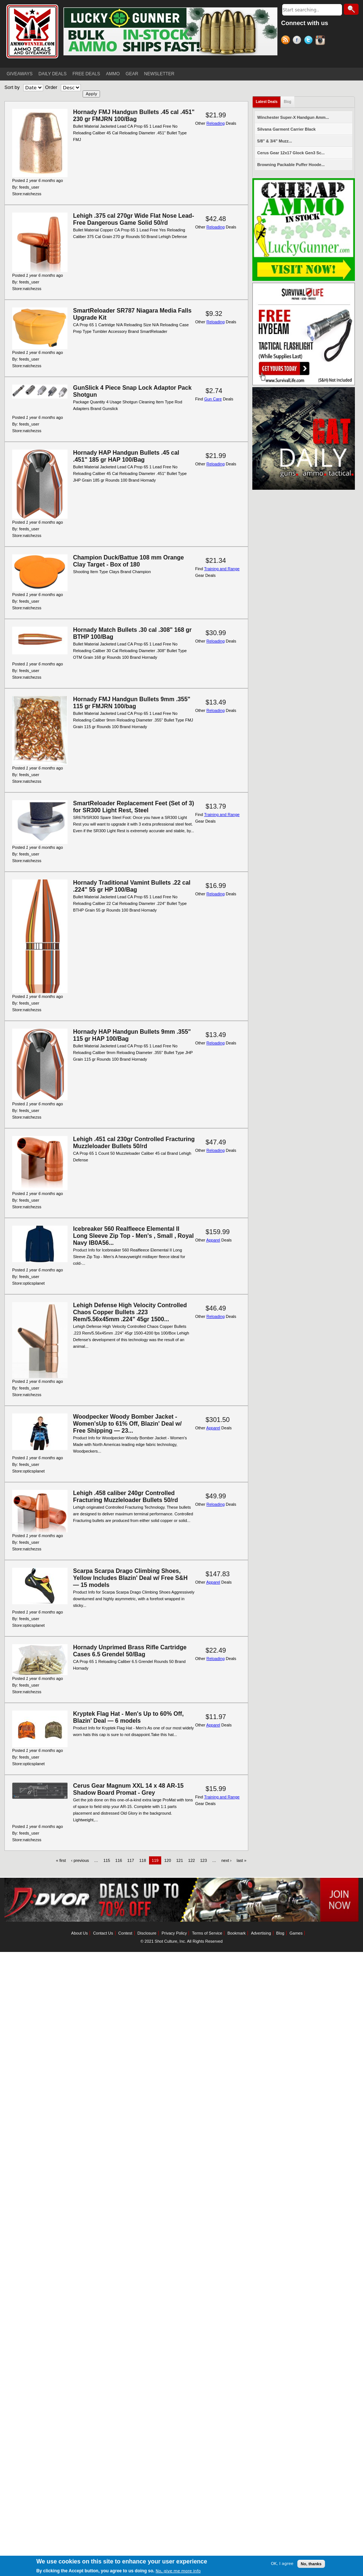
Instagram (321, 41)
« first (61, 1860)
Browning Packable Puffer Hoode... (291, 164)
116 (118, 1860)
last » (241, 1860)
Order (51, 87)
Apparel (213, 1240)
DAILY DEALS (52, 73)
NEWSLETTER (159, 73)
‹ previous (80, 1860)
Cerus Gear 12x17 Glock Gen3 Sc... (291, 153)
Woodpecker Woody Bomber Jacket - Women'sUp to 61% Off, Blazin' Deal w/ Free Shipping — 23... (127, 1423)
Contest (125, 1933)
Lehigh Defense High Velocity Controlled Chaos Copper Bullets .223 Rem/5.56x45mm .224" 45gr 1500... (130, 1312)
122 (191, 1860)
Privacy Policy (174, 1933)
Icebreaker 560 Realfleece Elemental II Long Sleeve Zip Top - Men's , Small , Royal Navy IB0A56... (133, 1236)
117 (130, 1860)
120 (167, 1860)
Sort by (12, 87)
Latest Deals (266, 102)
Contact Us (103, 1933)
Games (296, 1933)
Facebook (298, 41)
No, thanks (311, 2564)
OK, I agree (282, 2563)
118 (142, 1860)
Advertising (261, 1933)
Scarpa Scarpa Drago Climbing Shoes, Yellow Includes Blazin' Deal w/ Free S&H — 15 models (130, 1578)
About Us (79, 1933)
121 (179, 1860)
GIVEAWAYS (19, 73)
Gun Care (213, 399)
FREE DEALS (86, 73)
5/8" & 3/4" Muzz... (274, 141)
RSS (287, 41)
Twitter (309, 41)
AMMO (113, 73)
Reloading (215, 123)
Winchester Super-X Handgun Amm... (293, 117)
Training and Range (221, 568)
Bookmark (237, 1933)
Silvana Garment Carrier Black (286, 129)
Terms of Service (207, 1933)
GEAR (132, 73)
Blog (287, 102)
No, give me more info (178, 2571)
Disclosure (147, 1933)
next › (226, 1860)
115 (106, 1860)
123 (203, 1860)
